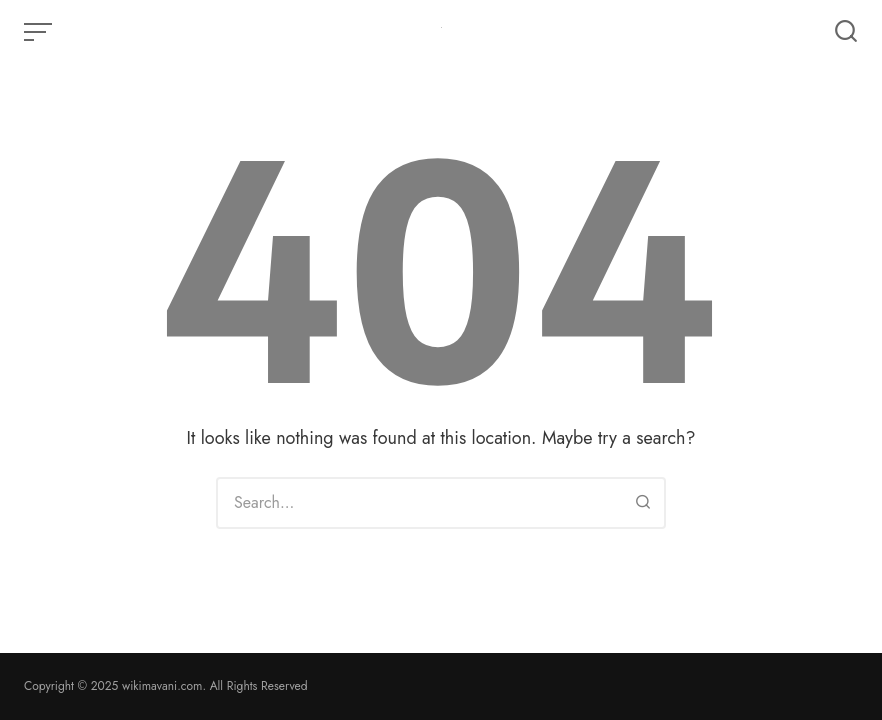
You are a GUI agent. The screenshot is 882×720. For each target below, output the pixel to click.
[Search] (643, 503)
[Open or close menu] (40, 32)
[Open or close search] (846, 32)
